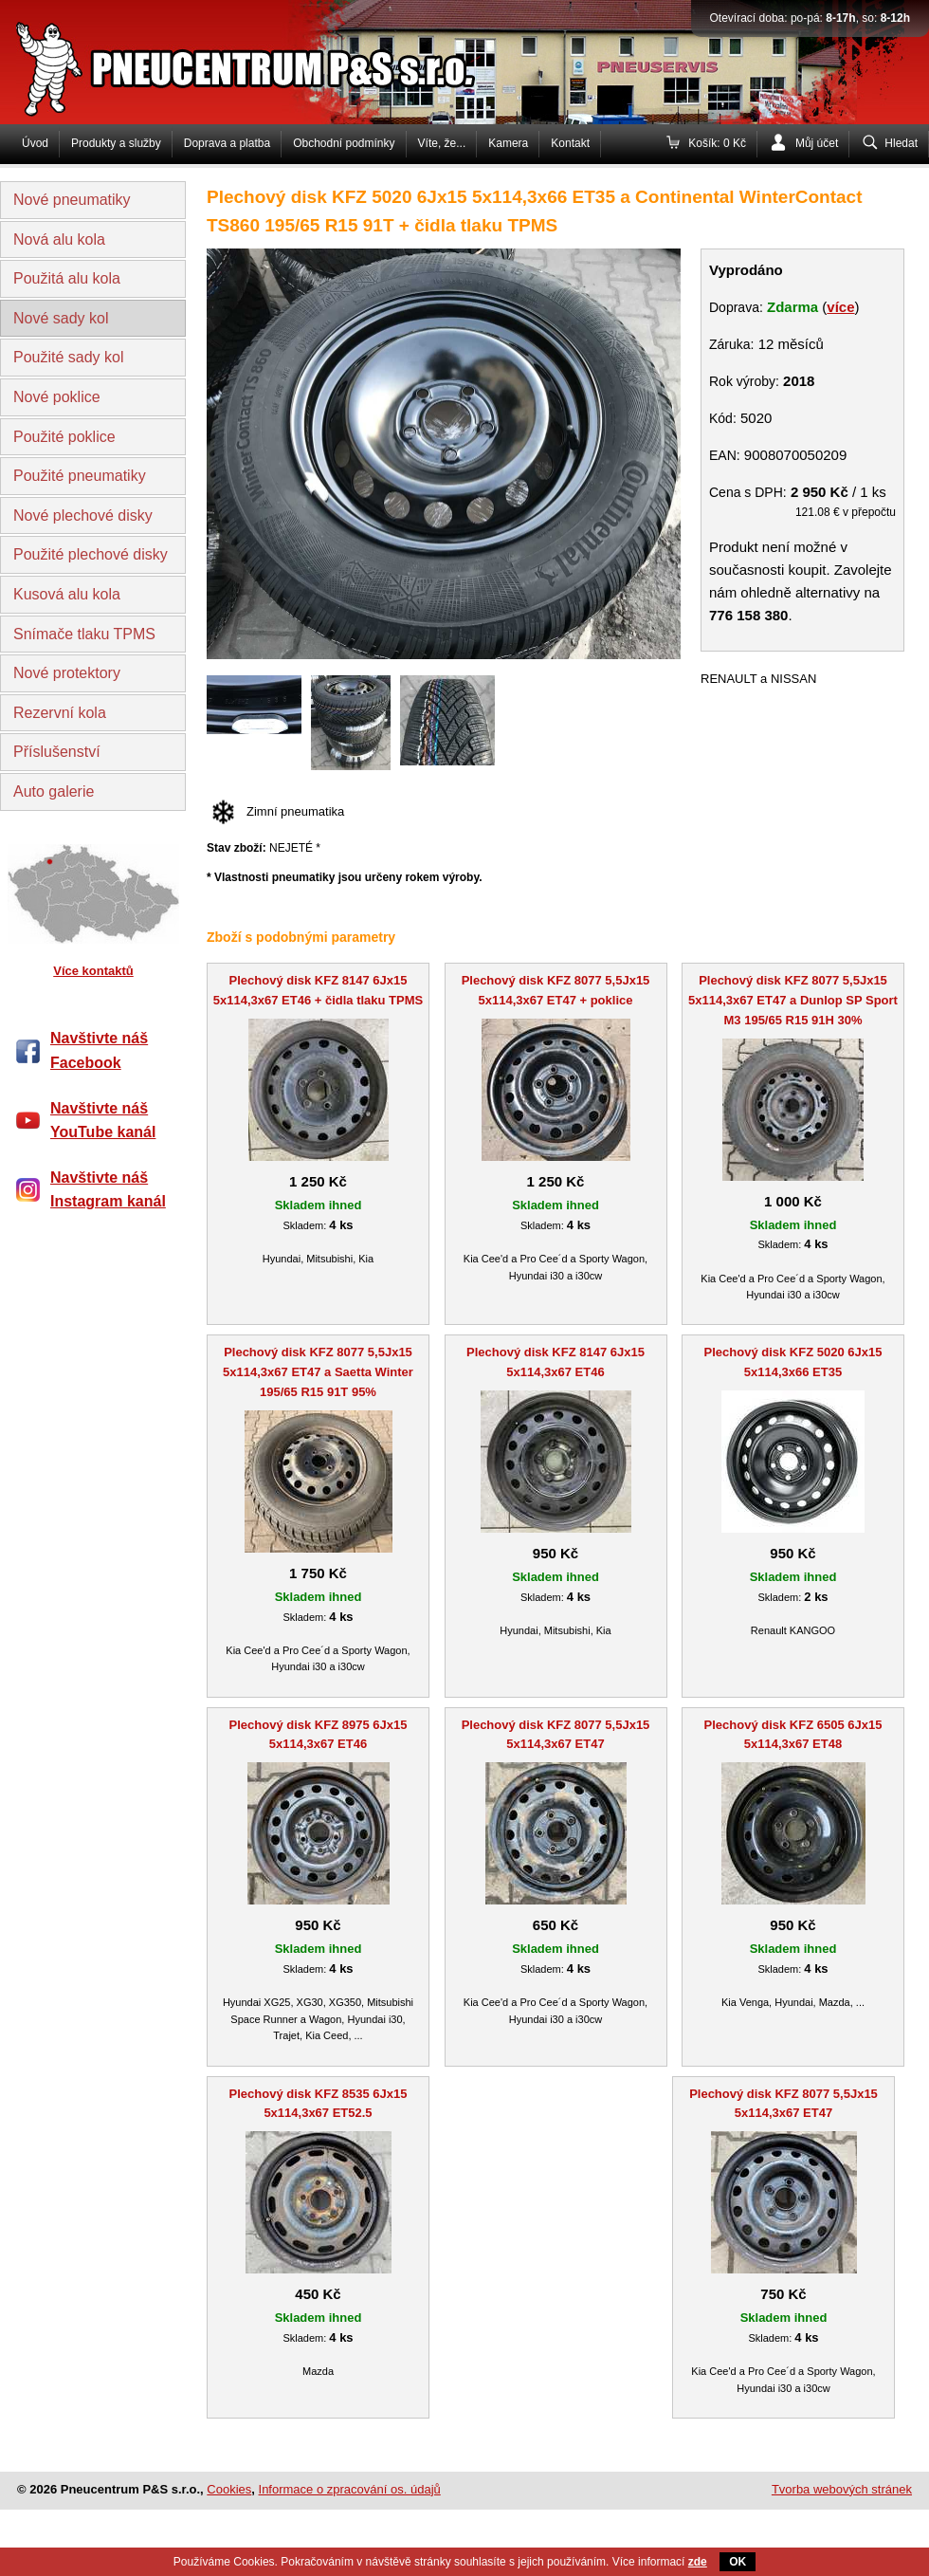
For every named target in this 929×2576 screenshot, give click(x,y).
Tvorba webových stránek (842, 2489)
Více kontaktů (93, 971)
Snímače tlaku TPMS (84, 634)
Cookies (229, 2489)
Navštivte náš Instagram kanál (108, 1189)
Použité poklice (64, 437)
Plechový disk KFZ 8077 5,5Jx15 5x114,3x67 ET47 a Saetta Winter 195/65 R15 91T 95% (318, 1372)
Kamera (508, 143)
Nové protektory (66, 673)
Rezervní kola (59, 713)
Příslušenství (56, 752)
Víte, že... (442, 143)
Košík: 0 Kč (717, 143)
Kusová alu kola (66, 594)
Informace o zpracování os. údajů (350, 2489)
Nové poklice (56, 397)
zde (697, 2561)
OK (737, 2561)
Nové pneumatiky (72, 200)
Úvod (35, 143)
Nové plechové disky (83, 515)
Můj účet (816, 143)
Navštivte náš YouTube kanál (102, 1120)
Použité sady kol (68, 357)
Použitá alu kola (66, 278)
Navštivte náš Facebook (99, 1050)
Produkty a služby (116, 143)
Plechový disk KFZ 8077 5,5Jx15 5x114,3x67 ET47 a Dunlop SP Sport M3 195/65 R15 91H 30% (793, 1000)
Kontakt (570, 143)
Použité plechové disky (90, 554)
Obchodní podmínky (343, 143)
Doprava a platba (227, 143)
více (840, 307)
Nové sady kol (61, 318)
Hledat (901, 143)
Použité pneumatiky (79, 476)
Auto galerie (53, 791)
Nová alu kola (59, 239)
